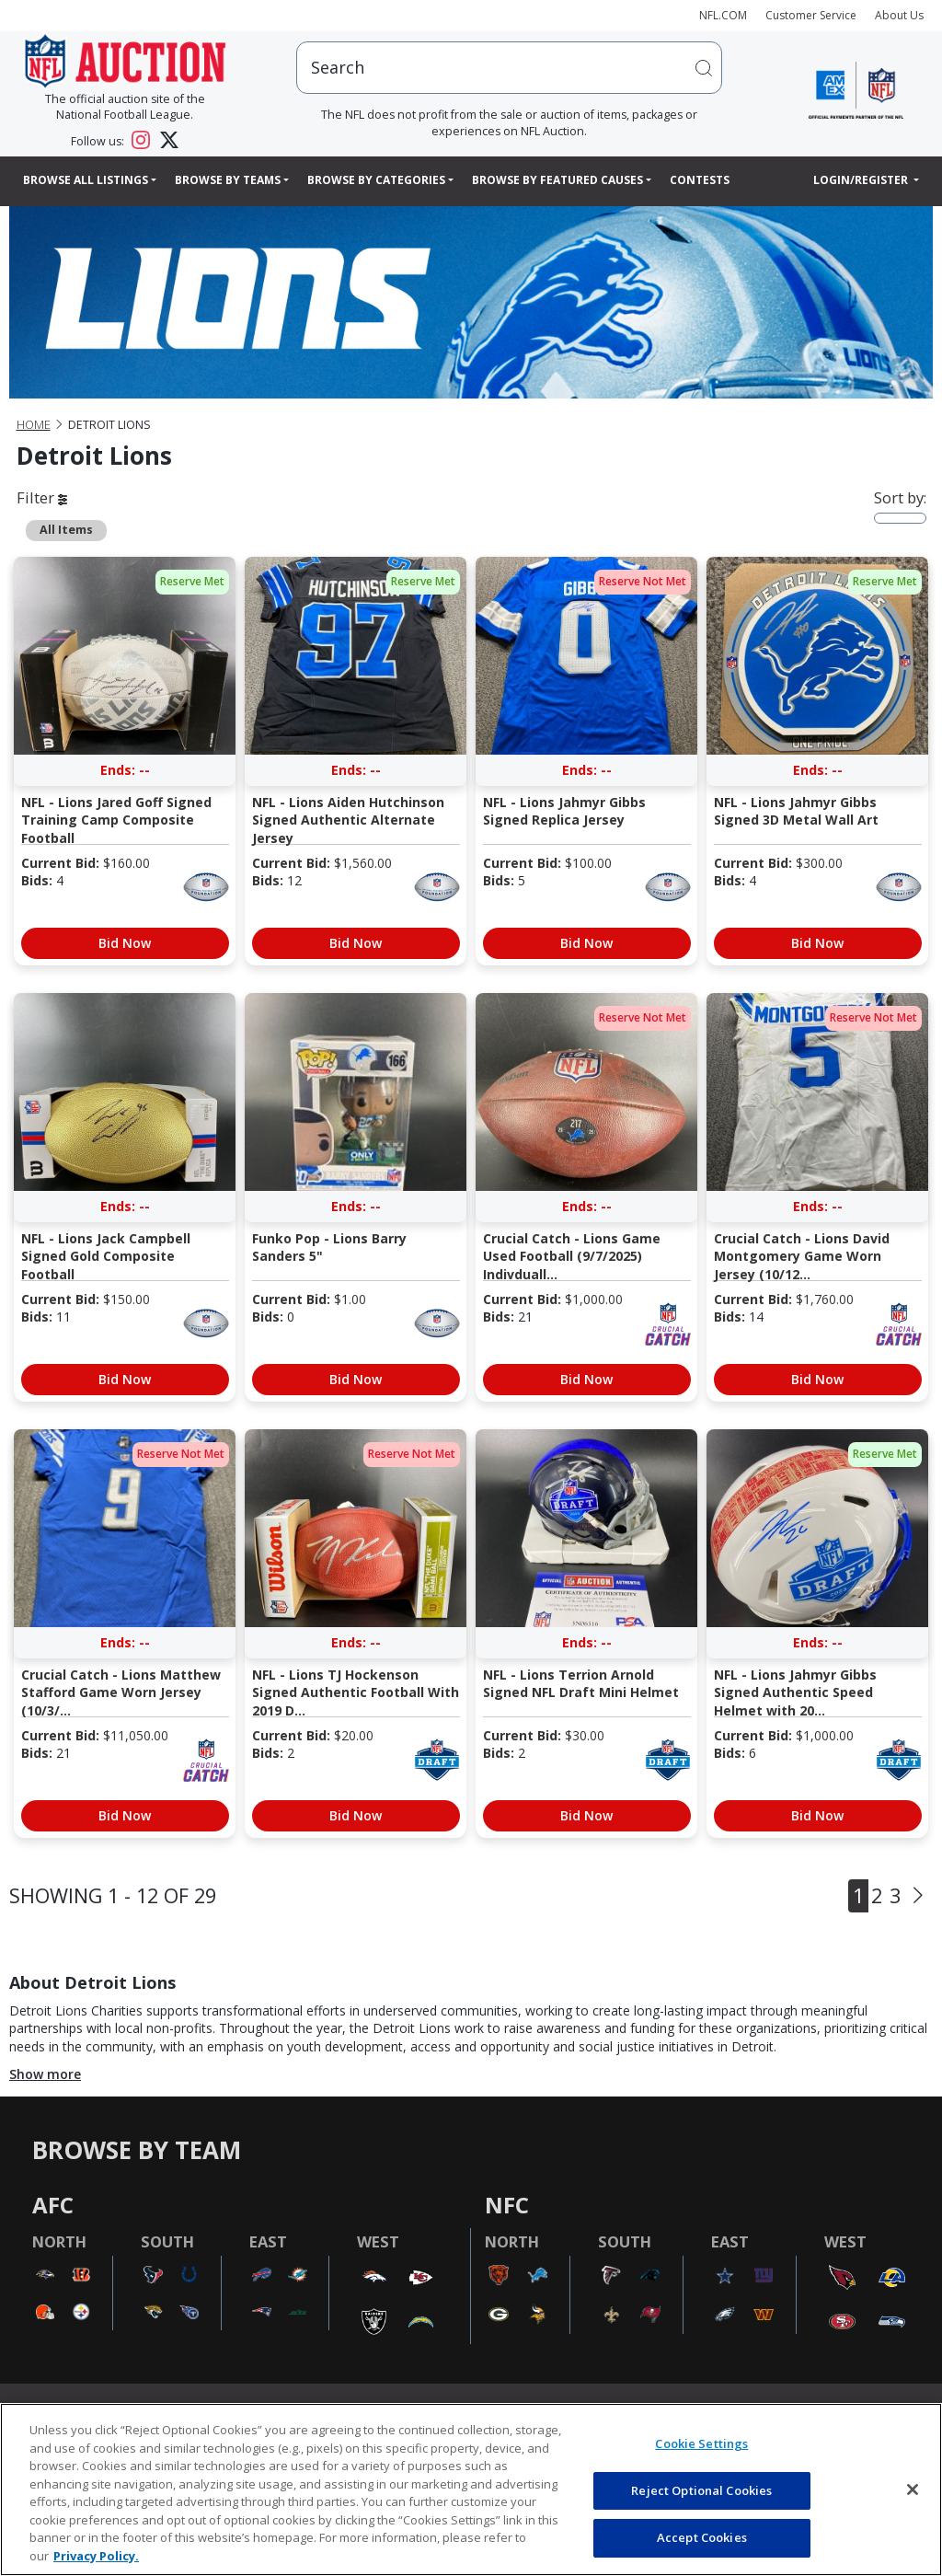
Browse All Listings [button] (85, 180)
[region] (471, 2489)
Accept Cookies (702, 2537)
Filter (42, 497)
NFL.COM (723, 15)
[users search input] (509, 67)
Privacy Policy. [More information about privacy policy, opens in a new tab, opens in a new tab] (96, 2555)
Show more (45, 2074)
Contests (699, 180)
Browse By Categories (376, 180)
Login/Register (862, 180)
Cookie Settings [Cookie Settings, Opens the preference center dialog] (701, 2443)
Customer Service (810, 15)
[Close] (912, 2489)
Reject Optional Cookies (701, 2490)
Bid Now (124, 943)
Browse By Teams (228, 180)
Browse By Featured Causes (557, 180)
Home (34, 425)
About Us (899, 15)
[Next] (918, 1896)
